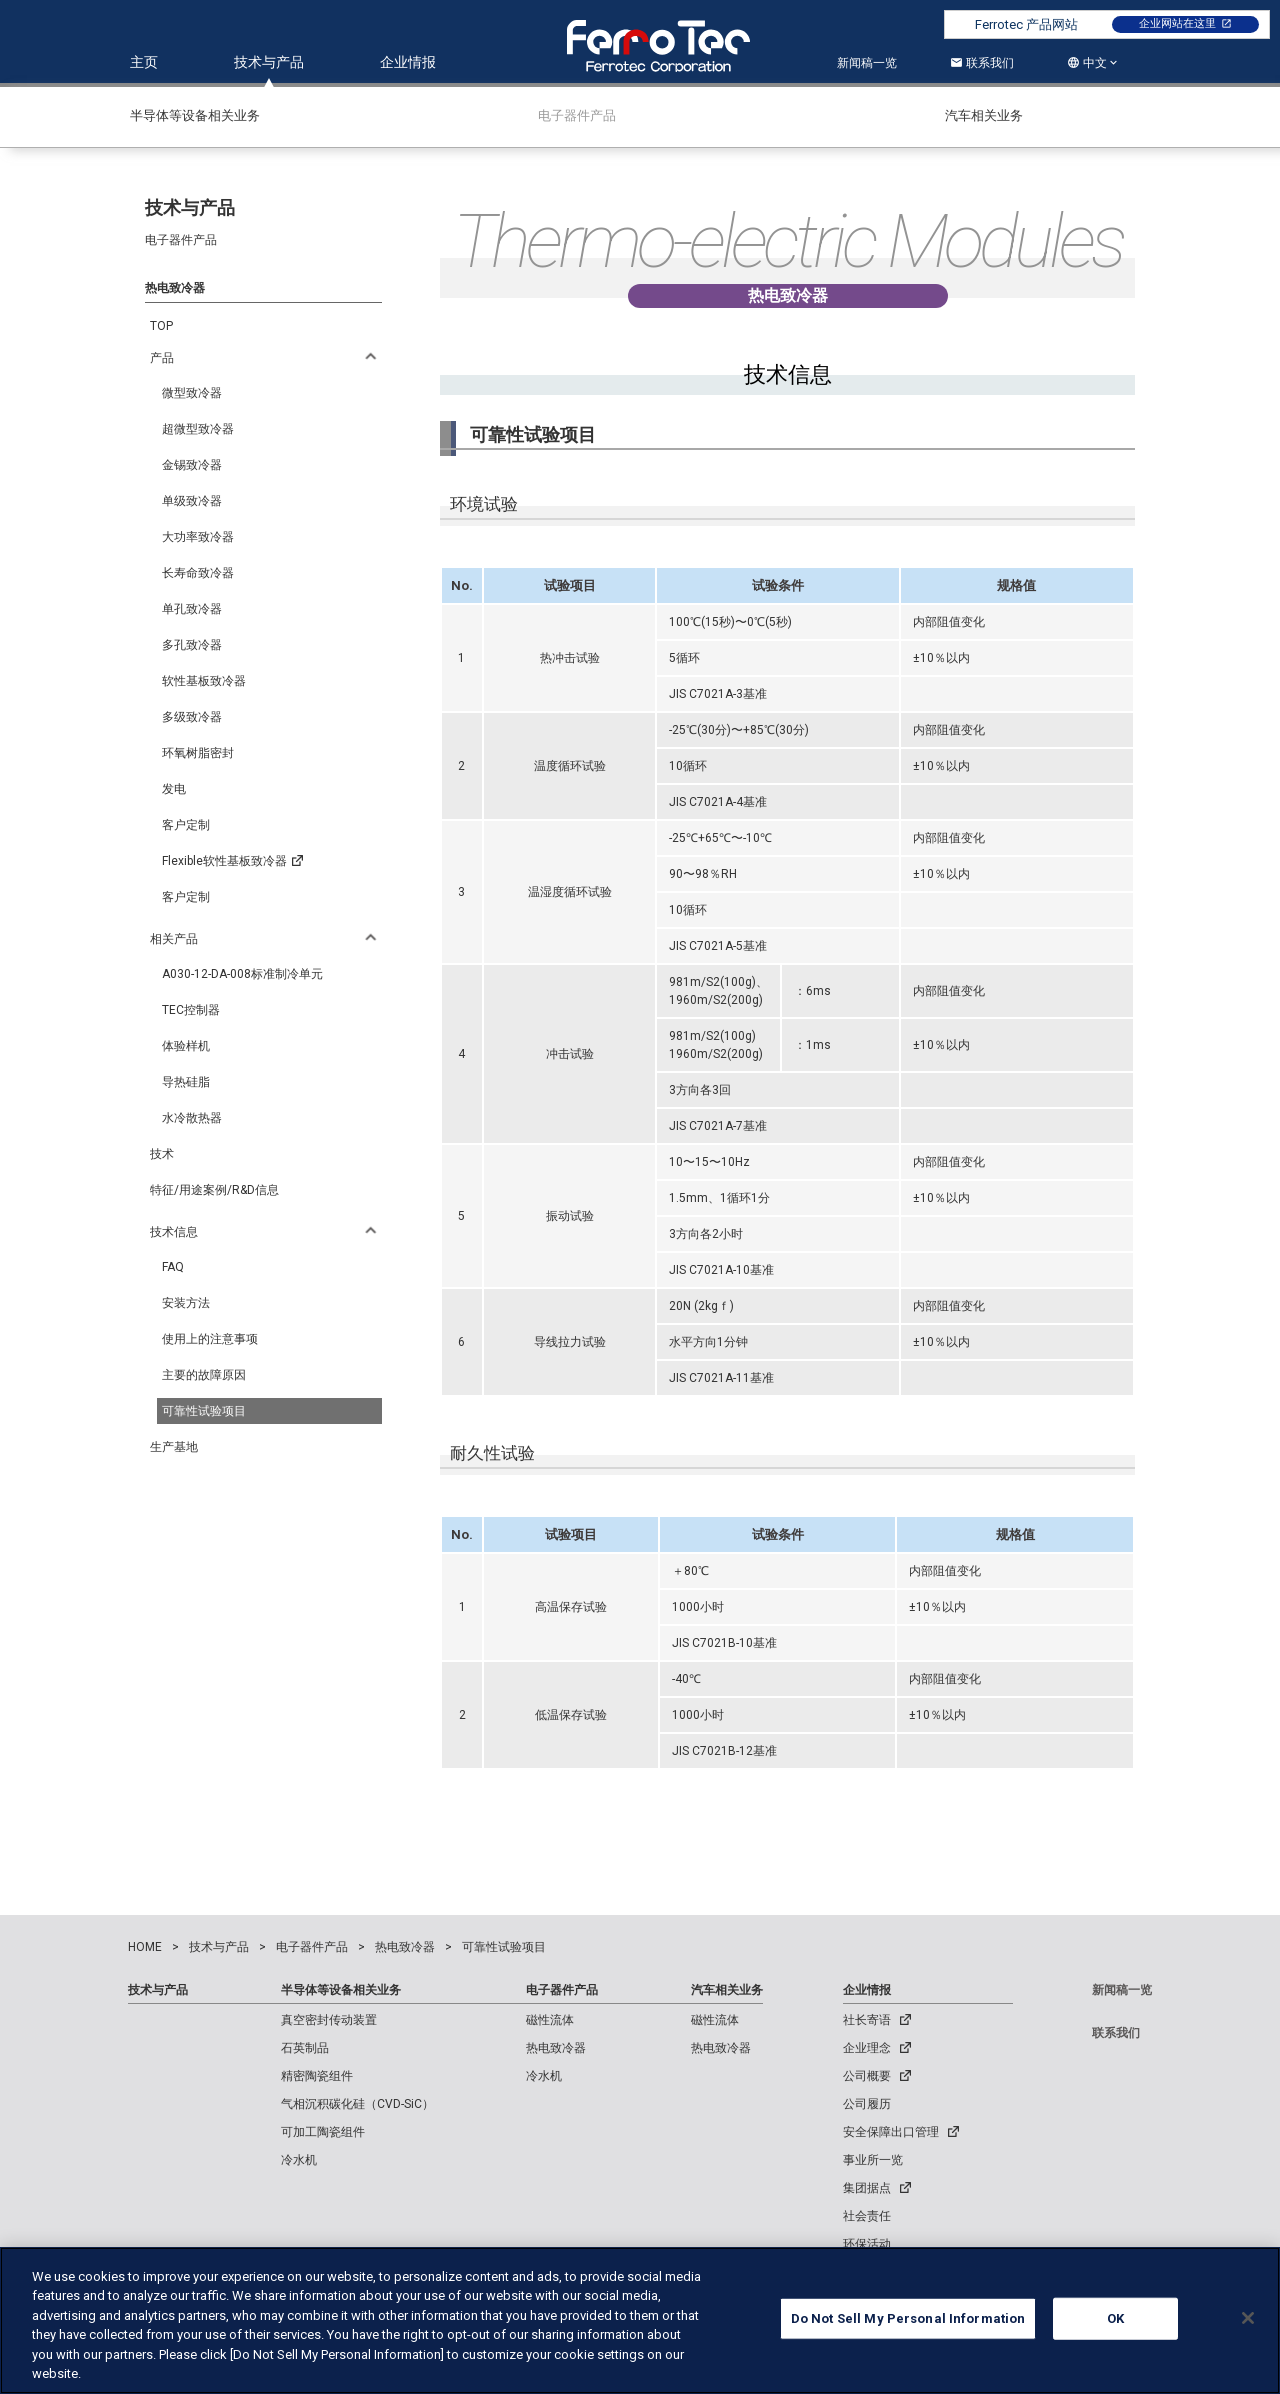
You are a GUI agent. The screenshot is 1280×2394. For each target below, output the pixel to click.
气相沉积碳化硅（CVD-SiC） (357, 2104)
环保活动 (867, 2244)
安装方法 (186, 1303)
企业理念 (867, 2048)
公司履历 (867, 2104)
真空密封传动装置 (329, 2020)
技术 (162, 1154)
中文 (1095, 63)
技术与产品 (269, 62)
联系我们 (982, 63)
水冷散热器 (192, 1118)
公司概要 (867, 2076)
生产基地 (174, 1447)
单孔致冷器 (192, 609)
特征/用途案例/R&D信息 (214, 1190)
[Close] (1248, 2321)
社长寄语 (867, 2020)
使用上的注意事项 (210, 1339)
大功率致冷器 (198, 537)
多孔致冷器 (192, 645)
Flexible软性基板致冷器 (232, 862)
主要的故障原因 (204, 1375)
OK (1115, 2321)
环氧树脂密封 (198, 753)
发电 (174, 789)
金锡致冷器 (192, 465)
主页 (144, 62)
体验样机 (186, 1046)
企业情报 (408, 62)
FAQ (173, 1267)
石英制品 (305, 2048)
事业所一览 (873, 2160)
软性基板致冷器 (204, 681)
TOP (161, 326)
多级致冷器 (192, 717)
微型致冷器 (192, 393)
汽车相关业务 (727, 1990)
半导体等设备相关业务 (341, 1990)
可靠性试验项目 (204, 1411)
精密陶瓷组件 (317, 2076)
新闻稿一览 (867, 63)
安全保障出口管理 (891, 2132)
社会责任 (867, 2216)
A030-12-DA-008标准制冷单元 (242, 974)
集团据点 (867, 2188)
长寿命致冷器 (198, 573)
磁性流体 (550, 2020)
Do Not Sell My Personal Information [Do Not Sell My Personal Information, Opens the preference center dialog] (908, 2321)
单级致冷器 (192, 501)
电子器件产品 (562, 1990)
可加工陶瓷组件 (323, 2132)
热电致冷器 (556, 2048)
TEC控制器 (191, 1010)
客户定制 (186, 825)
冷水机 (299, 2160)
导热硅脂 (186, 1082)
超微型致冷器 (198, 429)
